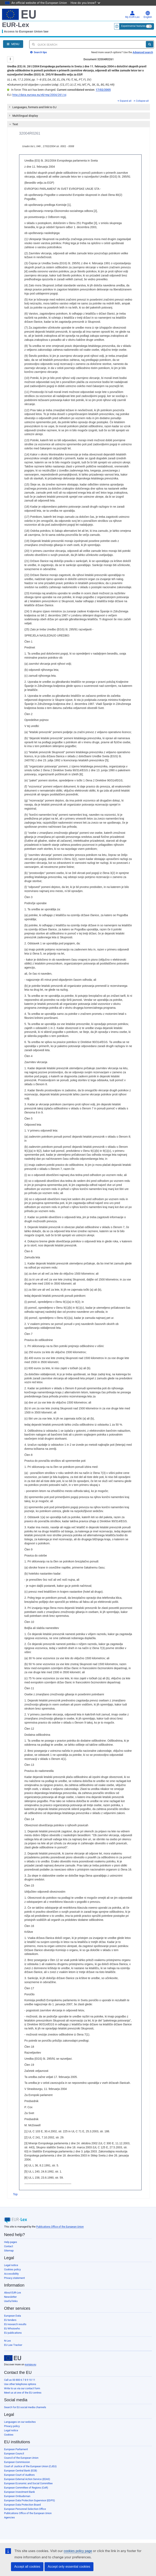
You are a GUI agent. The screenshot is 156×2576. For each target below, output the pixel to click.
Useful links (11, 2301)
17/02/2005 (103, 89)
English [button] (148, 15)
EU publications (13, 2332)
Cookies (8, 2434)
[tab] (78, 107)
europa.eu (30, 2364)
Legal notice (11, 2265)
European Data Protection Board (22, 2504)
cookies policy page (78, 2551)
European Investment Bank (19, 2491)
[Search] (149, 44)
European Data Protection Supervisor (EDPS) (29, 2500)
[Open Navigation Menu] (13, 44)
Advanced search (143, 52)
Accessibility (11, 2273)
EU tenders (10, 2319)
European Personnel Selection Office (25, 2508)
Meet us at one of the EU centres (22, 2392)
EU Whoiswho (12, 2328)
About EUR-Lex (12, 2292)
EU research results (15, 2324)
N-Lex (7, 2340)
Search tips (38, 52)
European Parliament (16, 2449)
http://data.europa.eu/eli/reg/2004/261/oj (39, 94)
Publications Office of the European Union (60, 2226)
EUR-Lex (15, 24)
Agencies (9, 2517)
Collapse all (141, 100)
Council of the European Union (21, 2457)
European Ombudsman (17, 2496)
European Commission (17, 2462)
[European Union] (12, 2358)
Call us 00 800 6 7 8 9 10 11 (19, 2379)
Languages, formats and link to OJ (32, 107)
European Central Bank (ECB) (20, 2470)
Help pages (10, 2242)
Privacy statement (14, 2277)
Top (15, 2194)
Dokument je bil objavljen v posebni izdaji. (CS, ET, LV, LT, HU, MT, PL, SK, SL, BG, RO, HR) (61, 84)
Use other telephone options (20, 2384)
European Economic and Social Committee (28, 2483)
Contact (8, 2246)
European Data (12, 2315)
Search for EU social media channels (25, 2407)
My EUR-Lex (132, 15)
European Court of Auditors (19, 2474)
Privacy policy (12, 2426)
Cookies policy (12, 2269)
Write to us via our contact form (22, 2388)
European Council (14, 2453)
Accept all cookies (27, 2566)
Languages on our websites (20, 2421)
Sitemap (9, 2250)
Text (13, 124)
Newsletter (10, 2296)
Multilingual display (23, 115)
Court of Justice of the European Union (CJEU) (30, 2466)
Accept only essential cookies (69, 2566)
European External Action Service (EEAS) (27, 2479)
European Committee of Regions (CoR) (26, 2487)
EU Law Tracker (13, 2344)
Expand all (124, 100)
